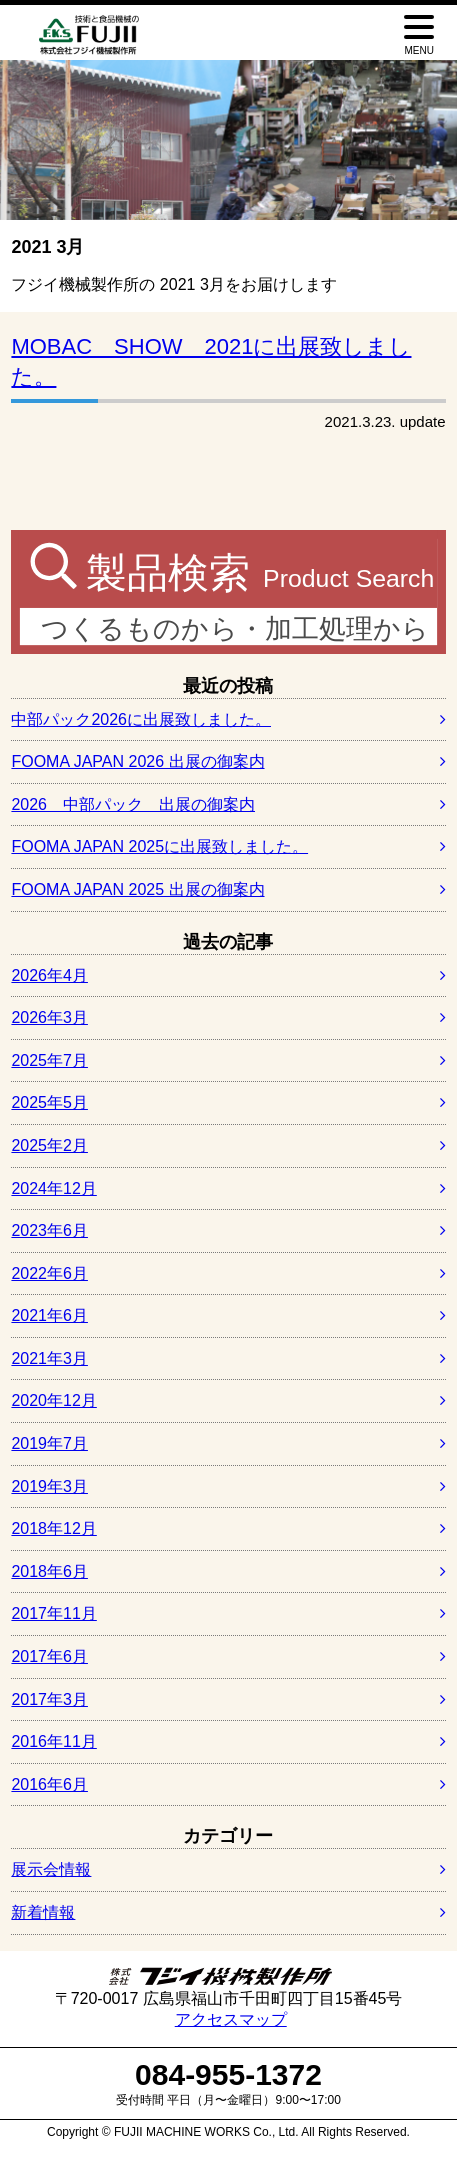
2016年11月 (53, 1741)
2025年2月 (49, 1145)
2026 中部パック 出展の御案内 (133, 804)
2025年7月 (49, 1060)
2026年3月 (49, 1017)
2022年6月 (49, 1273)
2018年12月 (53, 1528)
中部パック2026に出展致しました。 (141, 719)
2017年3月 (49, 1699)
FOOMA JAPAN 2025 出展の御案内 (137, 889)
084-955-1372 (228, 2074)
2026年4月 (49, 975)
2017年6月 (49, 1656)
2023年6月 (49, 1230)
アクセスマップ (231, 2019)
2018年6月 (49, 1571)
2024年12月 (53, 1188)
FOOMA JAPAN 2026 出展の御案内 (137, 761)
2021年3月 (49, 1358)
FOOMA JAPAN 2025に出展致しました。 (159, 846)
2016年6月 (49, 1784)
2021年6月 (49, 1315)
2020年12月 (53, 1400)
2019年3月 (49, 1486)
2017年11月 (53, 1613)
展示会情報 (51, 1869)
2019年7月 (49, 1443)
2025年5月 (49, 1102)
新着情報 (43, 1912)
